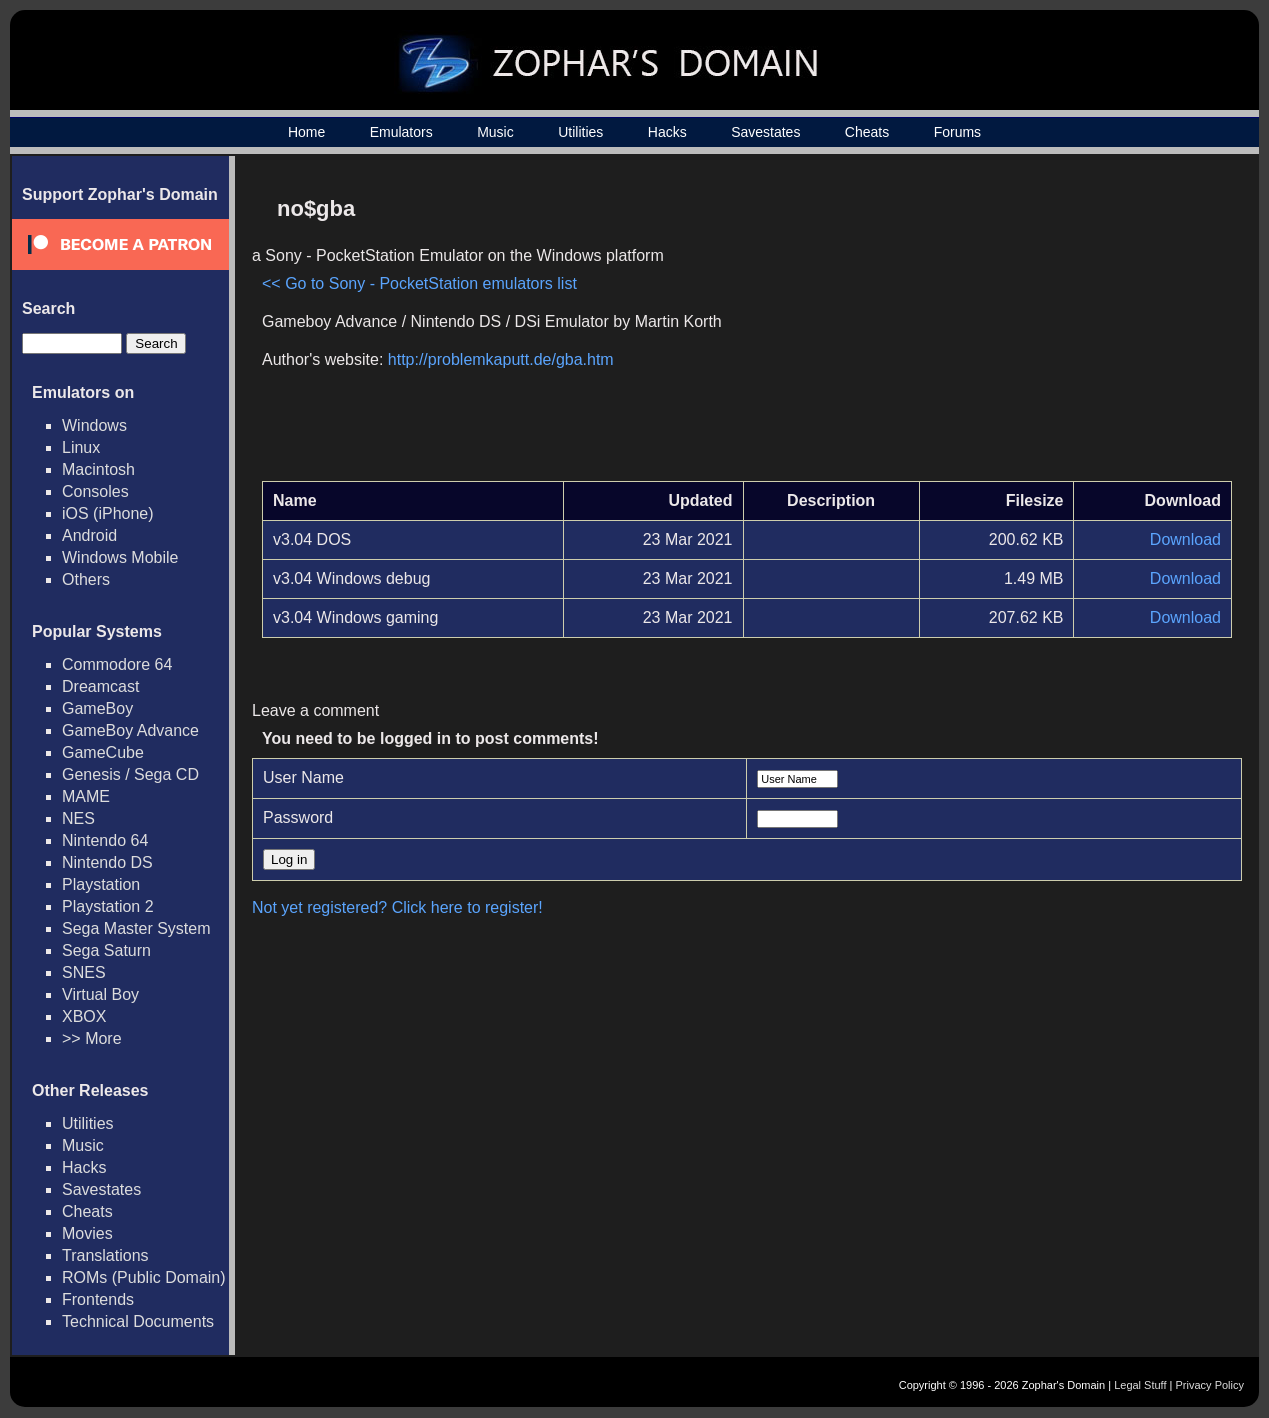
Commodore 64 (117, 664)
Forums (957, 132)
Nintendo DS (107, 862)
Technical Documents (138, 1321)
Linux (81, 447)
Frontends (98, 1299)
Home (306, 132)
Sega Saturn (106, 950)
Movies (87, 1233)
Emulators (401, 132)
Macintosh (98, 469)
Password (298, 817)
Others (86, 579)
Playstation (101, 884)
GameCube (103, 752)
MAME (86, 796)
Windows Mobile (120, 557)
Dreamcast (100, 686)
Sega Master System (136, 928)
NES (78, 818)
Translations (105, 1255)
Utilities (580, 132)
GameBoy (97, 708)
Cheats (867, 132)
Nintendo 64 (105, 840)
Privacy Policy (1210, 1385)
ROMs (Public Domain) (144, 1277)
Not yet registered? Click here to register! (397, 907)
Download (1185, 539)
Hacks (667, 132)
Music (495, 132)
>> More (92, 1038)
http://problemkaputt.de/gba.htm (501, 359)
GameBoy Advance (130, 730)
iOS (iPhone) (108, 513)
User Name (303, 777)
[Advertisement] (1062, 326)
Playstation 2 (108, 906)
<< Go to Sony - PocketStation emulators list (419, 283)
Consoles (95, 491)
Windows (94, 425)
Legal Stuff (1140, 1385)
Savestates (765, 132)
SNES (84, 972)
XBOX (84, 1016)
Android (89, 535)
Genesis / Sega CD (130, 774)
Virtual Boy (100, 994)
